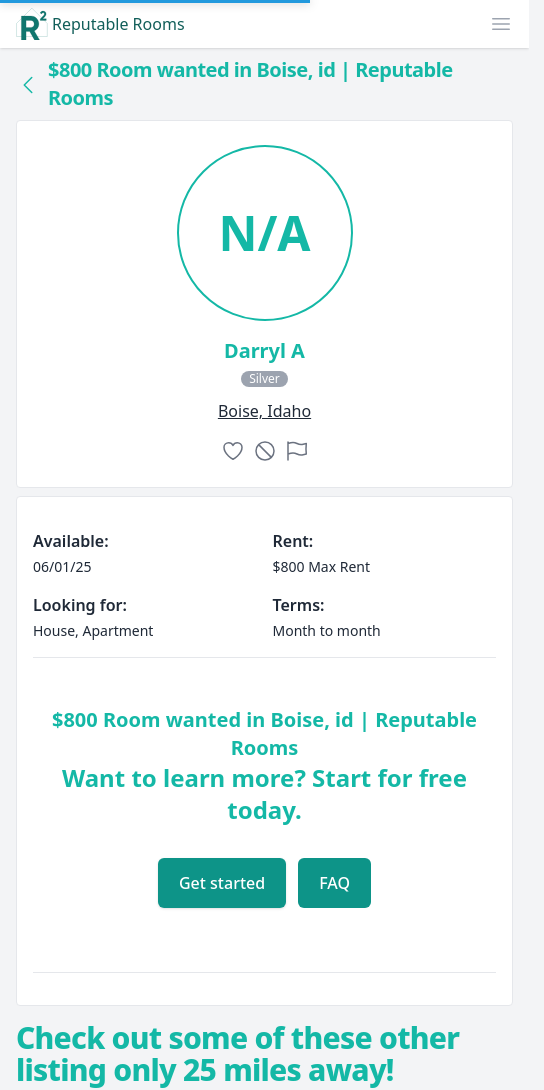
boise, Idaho (264, 411)
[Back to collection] (28, 84)
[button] (501, 24)
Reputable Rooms (100, 24)
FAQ (334, 883)
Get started (222, 883)
